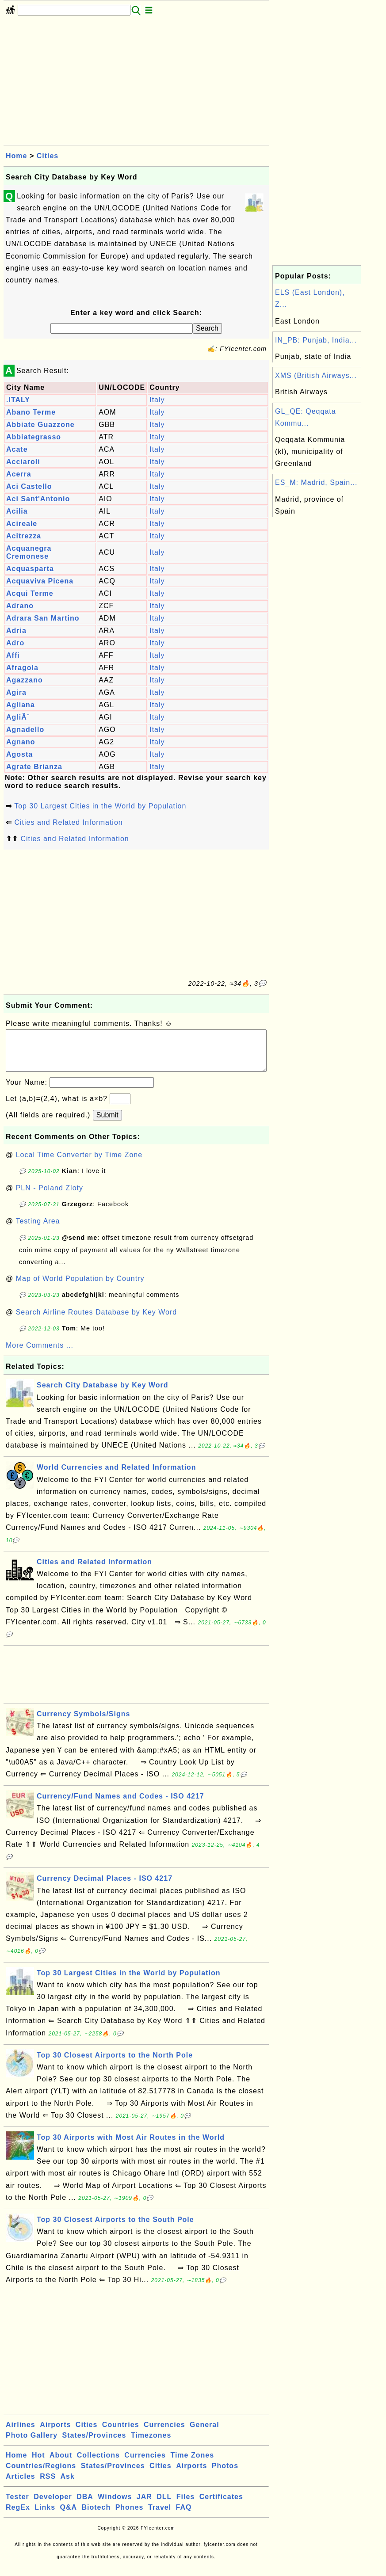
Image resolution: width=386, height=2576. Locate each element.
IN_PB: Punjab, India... (316, 340)
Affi (13, 655)
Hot (38, 2464)
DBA (84, 2505)
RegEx (18, 2516)
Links (44, 2516)
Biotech (96, 2516)
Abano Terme (31, 412)
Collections (98, 2464)
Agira (16, 692)
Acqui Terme (30, 593)
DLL (164, 2505)
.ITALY (18, 400)
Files (185, 2505)
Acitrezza (23, 536)
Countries (120, 2433)
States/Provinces (94, 2444)
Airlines (20, 2433)
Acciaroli (23, 461)
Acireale (21, 523)
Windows (115, 2505)
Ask (68, 2485)
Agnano (20, 742)
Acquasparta (30, 568)
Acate (17, 449)
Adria (16, 630)
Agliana (20, 705)
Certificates (221, 2505)
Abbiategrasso (33, 437)
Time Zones (192, 2464)
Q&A (68, 2516)
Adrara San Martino (43, 618)
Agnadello (25, 729)
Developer (53, 2505)
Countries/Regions (41, 2474)
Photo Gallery (31, 2444)
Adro (15, 643)
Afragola (22, 667)
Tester (17, 2505)
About (61, 2464)
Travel (159, 2516)
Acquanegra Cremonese (28, 552)
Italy (156, 400)
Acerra (18, 474)
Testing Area (37, 1230)
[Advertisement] (136, 83)
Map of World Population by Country (80, 1287)
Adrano (20, 606)
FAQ (184, 2516)
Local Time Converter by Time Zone (79, 1163)
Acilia (17, 511)
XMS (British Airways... (316, 375)
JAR (144, 2505)
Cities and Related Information (68, 822)
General (204, 2433)
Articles (20, 2485)
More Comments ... (39, 1354)
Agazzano (24, 680)
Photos (225, 2474)
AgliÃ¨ (18, 717)
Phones (129, 2516)
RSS (48, 2485)
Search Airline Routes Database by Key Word (96, 1321)
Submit (107, 1124)
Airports (55, 2433)
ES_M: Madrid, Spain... (316, 482)
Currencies (164, 2433)
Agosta (19, 754)
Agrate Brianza (34, 766)
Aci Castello (29, 486)
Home (16, 156)
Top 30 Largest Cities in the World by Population (100, 806)
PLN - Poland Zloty (49, 1196)
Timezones (151, 2444)
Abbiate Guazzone (40, 424)
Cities (48, 156)
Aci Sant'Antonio (38, 499)
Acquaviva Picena (39, 581)
